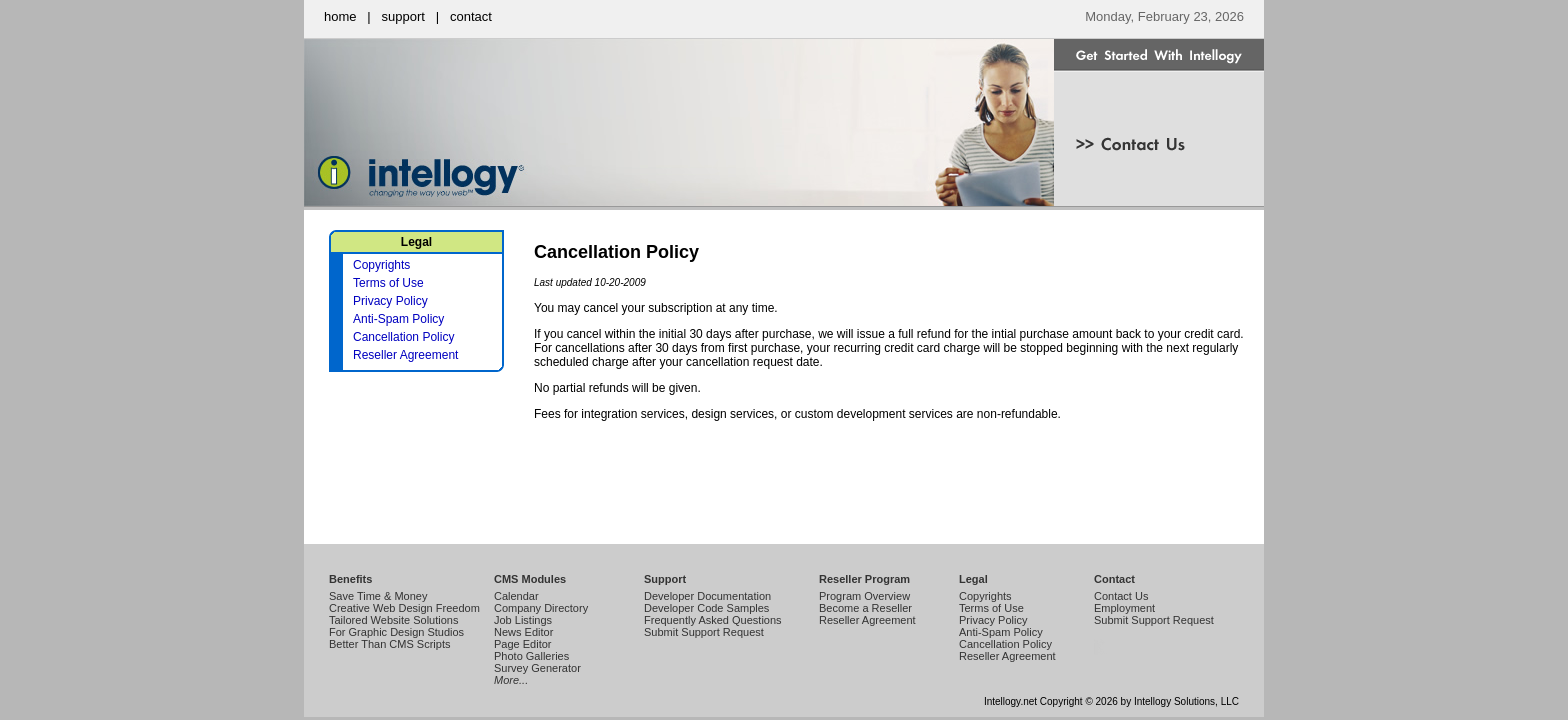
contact (471, 16)
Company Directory (541, 608)
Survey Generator (537, 668)
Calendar (516, 596)
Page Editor (522, 644)
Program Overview (864, 596)
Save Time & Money (378, 596)
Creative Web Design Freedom (404, 608)
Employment (1124, 608)
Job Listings (523, 620)
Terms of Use (388, 283)
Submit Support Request (704, 632)
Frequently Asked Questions (713, 620)
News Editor (523, 632)
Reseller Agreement (405, 355)
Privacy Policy (390, 301)
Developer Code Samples (706, 608)
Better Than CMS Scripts (389, 644)
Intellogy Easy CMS (1098, 654)
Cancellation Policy (403, 337)
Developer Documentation (707, 596)
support (403, 16)
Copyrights (381, 265)
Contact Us (1121, 596)
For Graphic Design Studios (396, 632)
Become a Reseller (865, 608)
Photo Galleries (531, 656)
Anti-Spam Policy (398, 319)
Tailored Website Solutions (393, 620)
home (340, 16)
